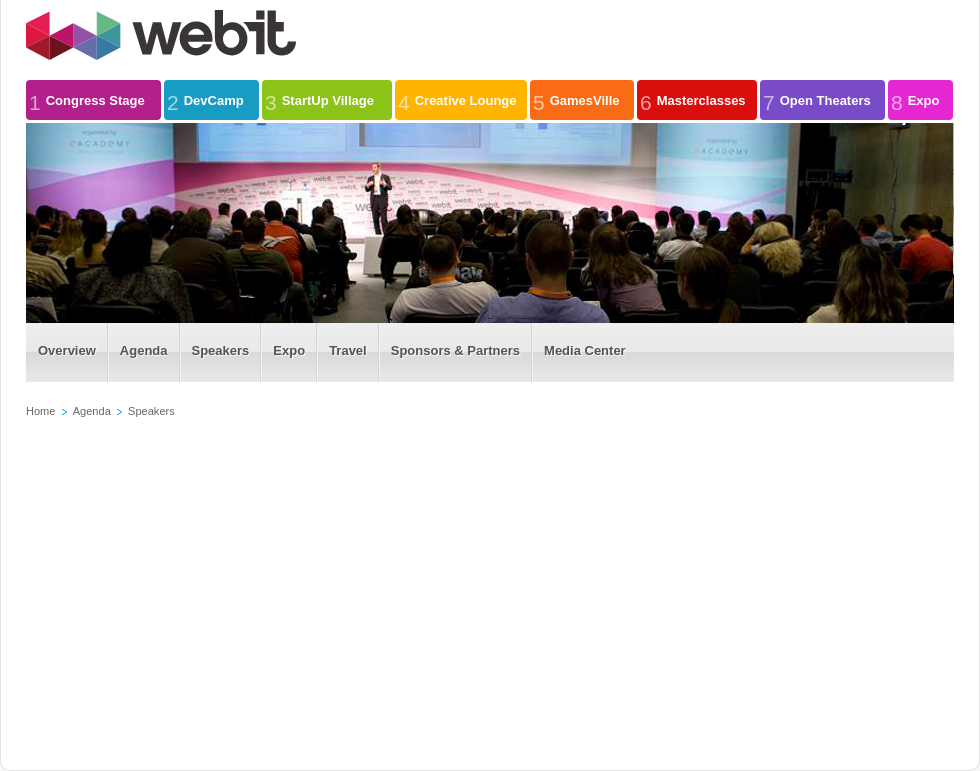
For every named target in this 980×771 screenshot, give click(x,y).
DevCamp (205, 100)
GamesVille (576, 100)
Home (40, 411)
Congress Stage (87, 100)
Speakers (151, 411)
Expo (915, 100)
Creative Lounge (457, 100)
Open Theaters (817, 100)
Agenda (92, 411)
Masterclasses (693, 100)
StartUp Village (319, 100)
